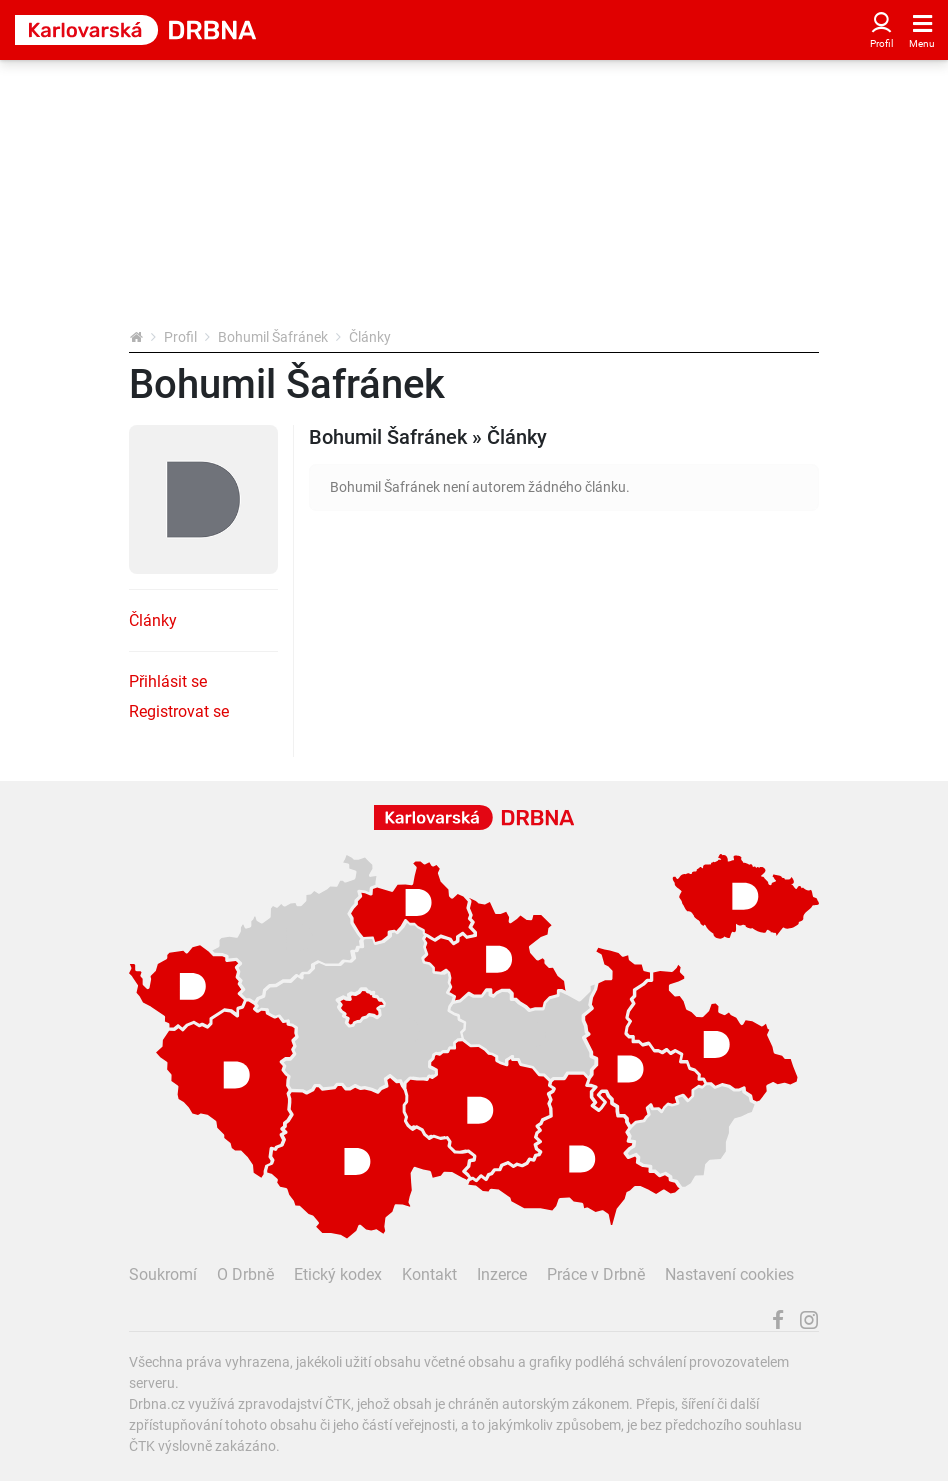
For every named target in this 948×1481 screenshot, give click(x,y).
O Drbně (245, 1274)
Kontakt (429, 1274)
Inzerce (502, 1274)
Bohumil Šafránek (273, 337)
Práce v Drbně (596, 1274)
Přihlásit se (168, 681)
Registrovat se (179, 711)
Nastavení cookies (729, 1274)
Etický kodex (338, 1274)
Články (153, 620)
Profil (180, 337)
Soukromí (163, 1274)
